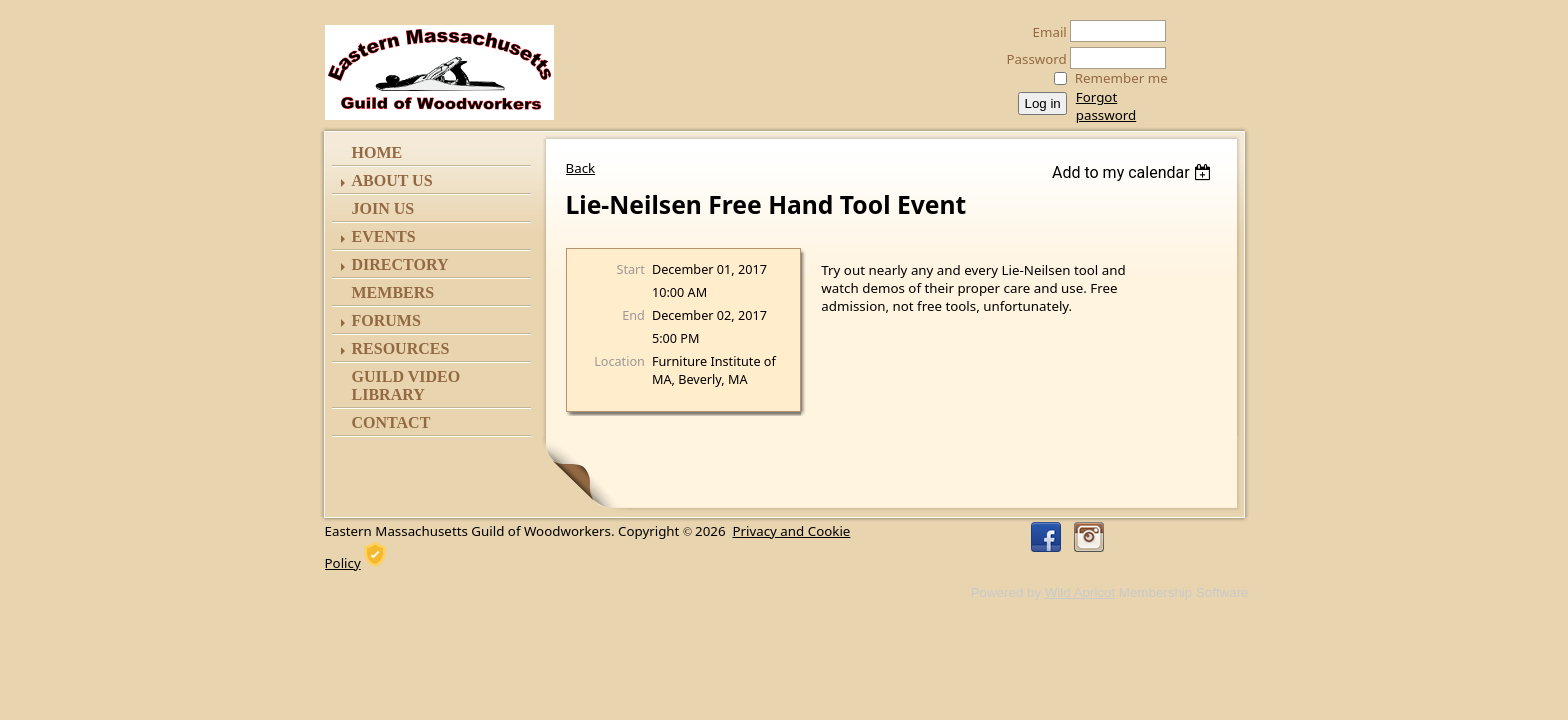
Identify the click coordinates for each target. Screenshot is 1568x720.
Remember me (1121, 78)
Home (377, 152)
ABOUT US (392, 180)
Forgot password (1106, 106)
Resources (401, 348)
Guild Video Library (406, 385)
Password (1031, 59)
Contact (391, 422)
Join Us (383, 208)
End (633, 315)
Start (631, 269)
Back (581, 168)
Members (393, 292)
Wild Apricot (1080, 592)
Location (619, 361)
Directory (400, 264)
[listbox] (1134, 172)
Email (1044, 32)
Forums (386, 320)
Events (384, 236)
